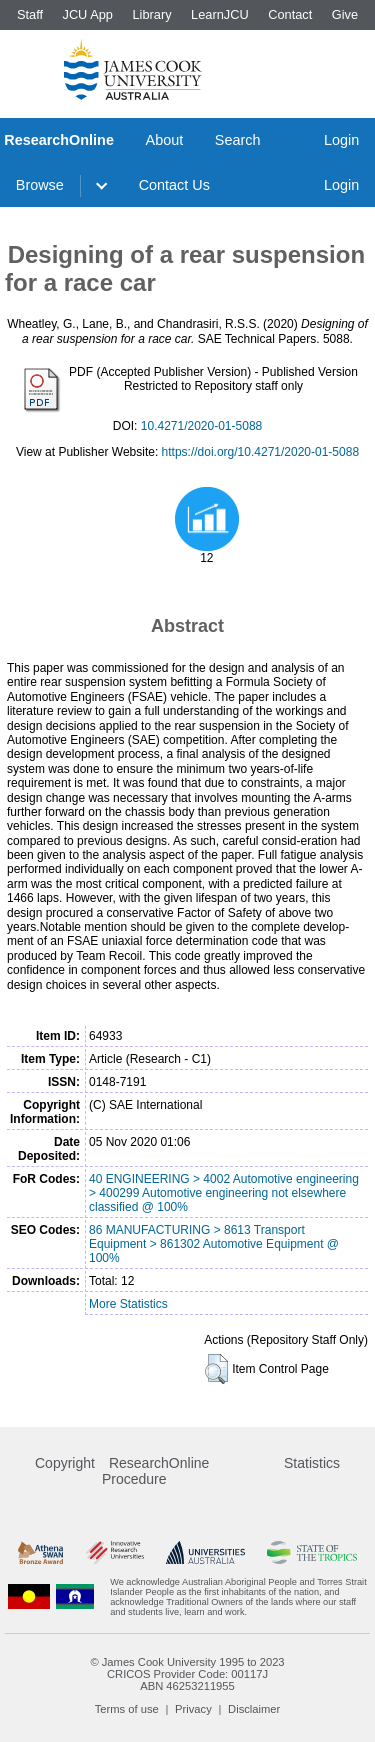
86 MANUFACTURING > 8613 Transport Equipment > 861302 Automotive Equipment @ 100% (214, 1244)
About (165, 140)
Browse (40, 185)
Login (341, 140)
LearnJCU (220, 14)
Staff (30, 14)
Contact (290, 14)
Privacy (193, 1709)
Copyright (65, 1463)
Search (238, 140)
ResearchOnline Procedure (155, 1471)
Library (151, 14)
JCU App (87, 14)
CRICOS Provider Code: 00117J (187, 1674)
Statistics (312, 1463)
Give (345, 14)
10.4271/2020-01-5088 (201, 426)
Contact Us (174, 185)
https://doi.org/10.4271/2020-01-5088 (260, 452)
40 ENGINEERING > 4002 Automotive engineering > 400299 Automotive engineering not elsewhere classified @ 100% (224, 1193)
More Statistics (128, 1304)
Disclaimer (254, 1709)
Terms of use (127, 1709)
